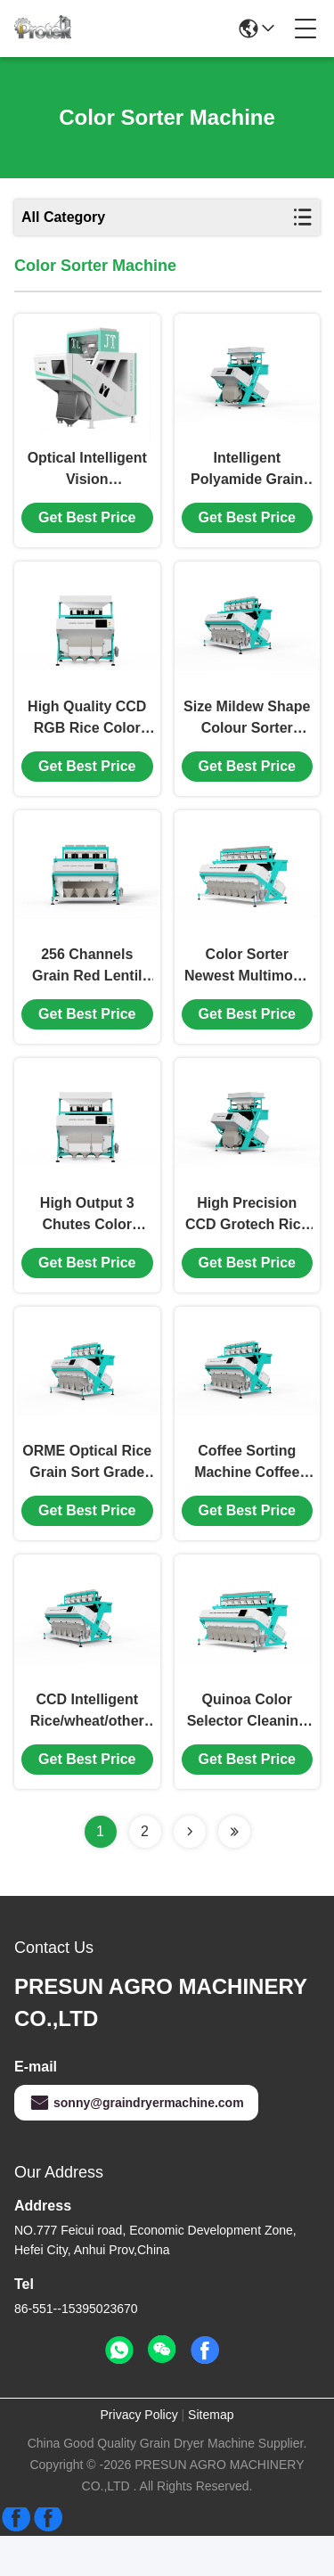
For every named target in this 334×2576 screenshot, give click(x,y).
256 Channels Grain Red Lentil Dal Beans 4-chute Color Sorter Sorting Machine (87, 987)
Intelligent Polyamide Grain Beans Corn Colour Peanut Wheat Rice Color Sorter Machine (247, 477)
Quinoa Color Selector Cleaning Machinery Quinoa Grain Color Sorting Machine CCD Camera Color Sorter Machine (247, 1752)
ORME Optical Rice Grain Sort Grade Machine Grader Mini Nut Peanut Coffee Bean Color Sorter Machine (86, 1497)
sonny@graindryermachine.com (136, 2143)
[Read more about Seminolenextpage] (190, 1872)
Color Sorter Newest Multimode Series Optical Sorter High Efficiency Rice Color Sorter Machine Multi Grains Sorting (246, 987)
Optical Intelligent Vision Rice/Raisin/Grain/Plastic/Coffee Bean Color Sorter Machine (87, 477)
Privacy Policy (139, 2455)
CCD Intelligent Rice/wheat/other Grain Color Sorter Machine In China (87, 1752)
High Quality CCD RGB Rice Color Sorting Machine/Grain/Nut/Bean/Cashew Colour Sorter (87, 732)
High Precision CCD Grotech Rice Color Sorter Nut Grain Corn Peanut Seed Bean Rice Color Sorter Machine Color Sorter (247, 1242)
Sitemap (210, 2455)
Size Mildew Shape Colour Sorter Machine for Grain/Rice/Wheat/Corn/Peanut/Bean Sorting (248, 732)
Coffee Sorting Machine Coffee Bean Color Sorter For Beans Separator (247, 1497)
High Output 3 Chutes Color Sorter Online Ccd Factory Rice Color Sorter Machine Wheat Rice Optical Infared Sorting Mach (86, 1242)
